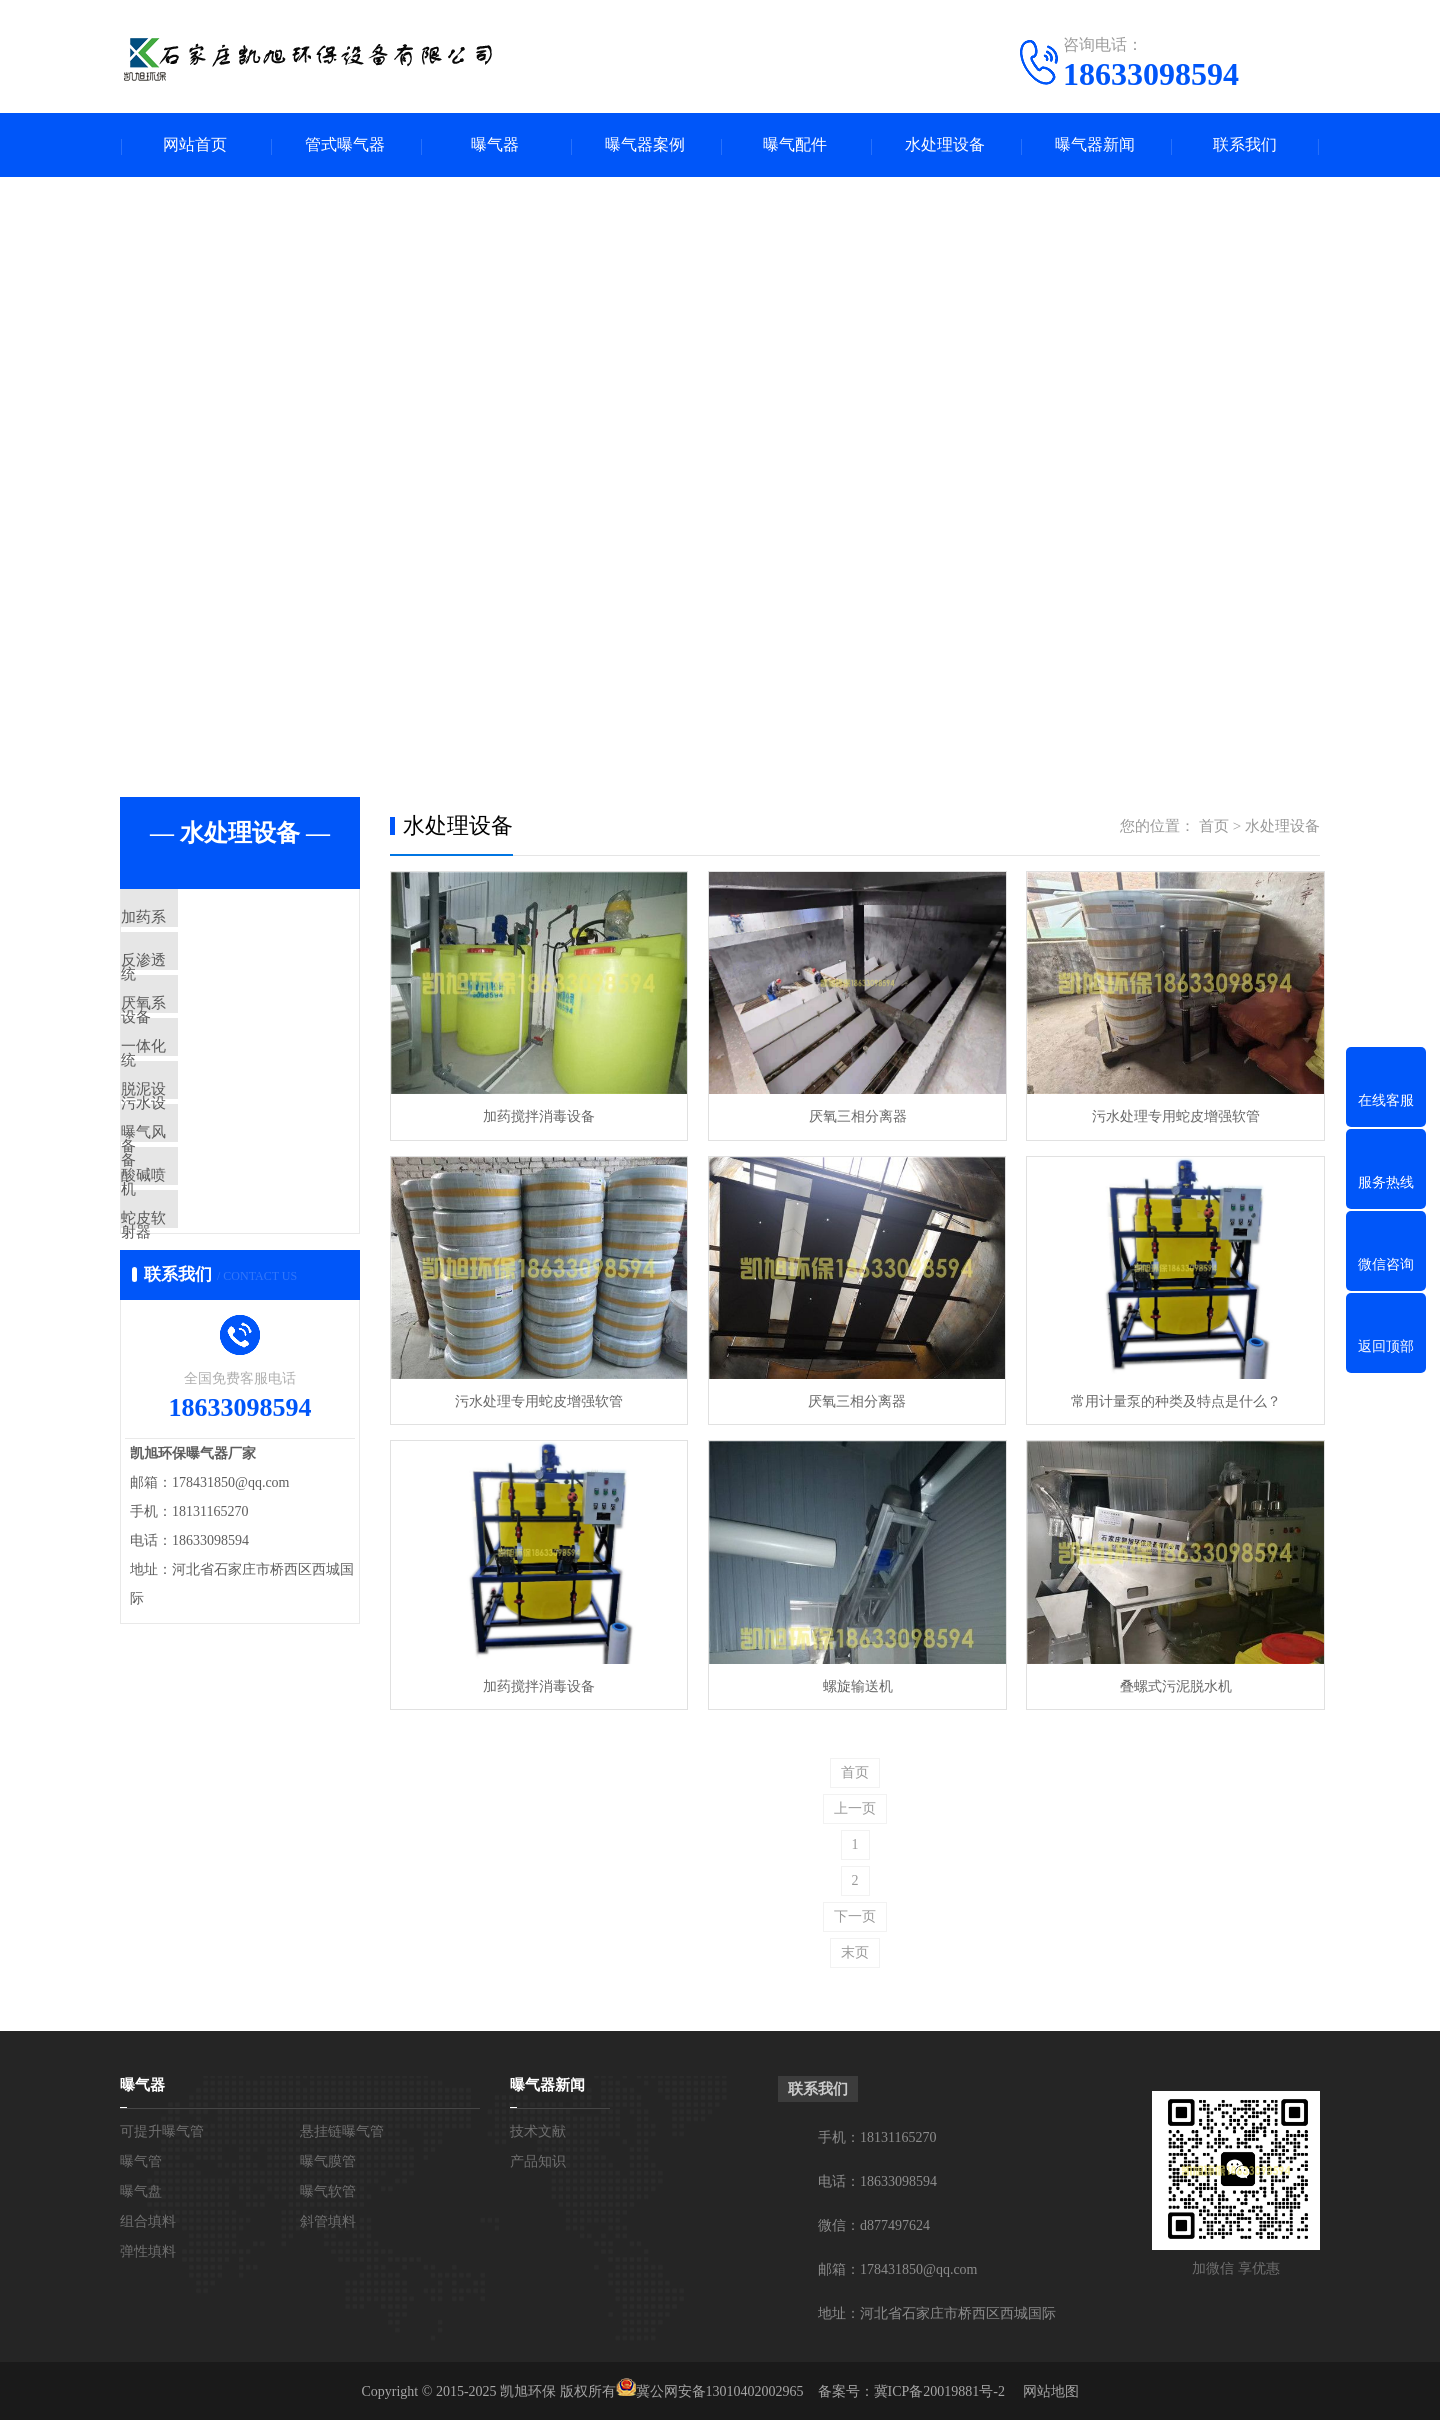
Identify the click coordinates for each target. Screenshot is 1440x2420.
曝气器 (495, 145)
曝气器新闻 (1095, 145)
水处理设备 (945, 145)
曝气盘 (141, 2189)
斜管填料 (328, 2219)
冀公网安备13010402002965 (720, 2389)
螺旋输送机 (854, 1683)
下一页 (855, 1914)
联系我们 (1245, 145)
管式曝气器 (345, 145)
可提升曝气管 (162, 2129)
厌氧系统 (197, 1038)
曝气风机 (197, 1215)
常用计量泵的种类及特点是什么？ (1170, 1399)
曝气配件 (795, 145)
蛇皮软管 (197, 1333)
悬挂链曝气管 (342, 2129)
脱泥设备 (197, 1156)
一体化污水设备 (219, 1097)
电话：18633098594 (877, 2179)
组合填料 (148, 2219)
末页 (855, 1950)
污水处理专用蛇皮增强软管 (1170, 1116)
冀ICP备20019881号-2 (939, 2389)
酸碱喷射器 (204, 1274)
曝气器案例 (645, 145)
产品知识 (538, 2159)
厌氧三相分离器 (854, 1116)
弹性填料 (148, 2249)
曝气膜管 (328, 2159)
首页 (1214, 827)
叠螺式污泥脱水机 (1170, 1683)
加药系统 (197, 920)
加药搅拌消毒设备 (538, 1116)
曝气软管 (328, 2189)
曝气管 (141, 2159)
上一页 (855, 1806)
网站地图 (1051, 2389)
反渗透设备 (204, 979)
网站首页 (195, 145)
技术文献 (538, 2129)
